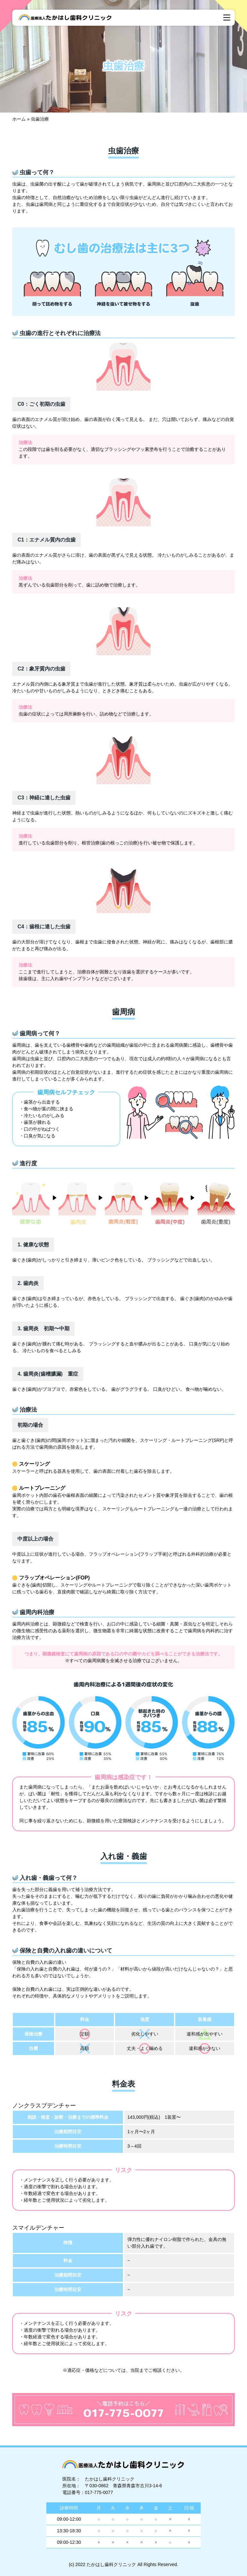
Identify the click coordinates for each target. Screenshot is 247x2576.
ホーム (19, 119)
